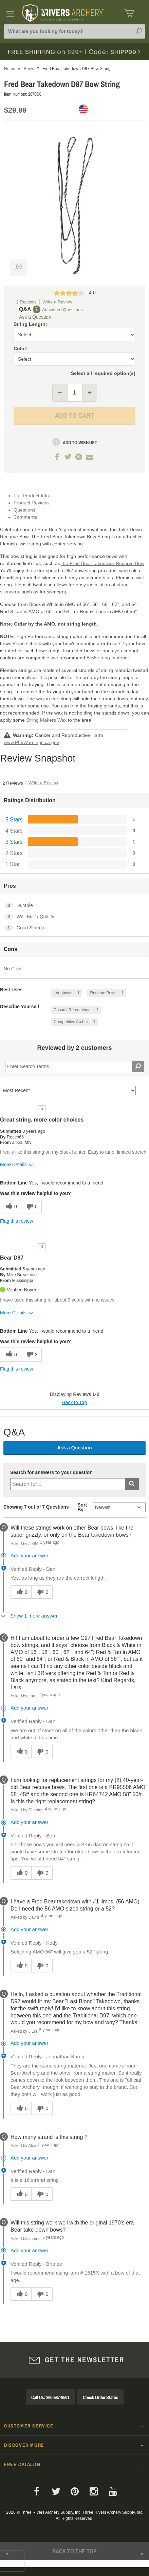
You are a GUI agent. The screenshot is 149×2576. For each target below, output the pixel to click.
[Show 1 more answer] (30, 1616)
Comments (25, 517)
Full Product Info (31, 495)
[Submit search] (132, 1484)
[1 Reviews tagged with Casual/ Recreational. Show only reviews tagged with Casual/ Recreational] (76, 1010)
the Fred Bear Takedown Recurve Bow (102, 563)
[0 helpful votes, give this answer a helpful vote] (21, 1592)
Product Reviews (32, 502)
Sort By (82, 1507)
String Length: (30, 324)
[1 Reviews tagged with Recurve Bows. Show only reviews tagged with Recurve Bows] (106, 993)
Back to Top (74, 1402)
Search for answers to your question (51, 1472)
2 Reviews (26, 301)
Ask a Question (35, 317)
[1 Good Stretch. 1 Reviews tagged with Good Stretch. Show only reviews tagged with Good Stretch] (74, 928)
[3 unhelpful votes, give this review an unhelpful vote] (31, 1355)
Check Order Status (100, 2397)
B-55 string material (108, 657)
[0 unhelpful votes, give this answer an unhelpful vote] (41, 1592)
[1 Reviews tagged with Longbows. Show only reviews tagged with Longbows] (66, 993)
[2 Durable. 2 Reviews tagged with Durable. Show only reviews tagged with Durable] (74, 905)
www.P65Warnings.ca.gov (31, 742)
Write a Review (57, 301)
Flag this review (16, 1221)
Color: (21, 348)
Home (9, 68)
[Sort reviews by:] (68, 1090)
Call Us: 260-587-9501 (50, 2397)
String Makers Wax (46, 720)
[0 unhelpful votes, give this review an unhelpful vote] (31, 1207)
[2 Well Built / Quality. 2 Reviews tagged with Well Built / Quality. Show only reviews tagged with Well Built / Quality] (74, 916)
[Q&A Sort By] (119, 1507)
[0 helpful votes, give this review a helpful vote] (10, 1207)
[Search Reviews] (74, 1066)
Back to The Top (74, 2555)
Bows (29, 68)
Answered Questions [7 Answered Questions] (62, 309)
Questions (24, 510)
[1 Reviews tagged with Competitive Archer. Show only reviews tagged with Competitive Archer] (74, 1022)
